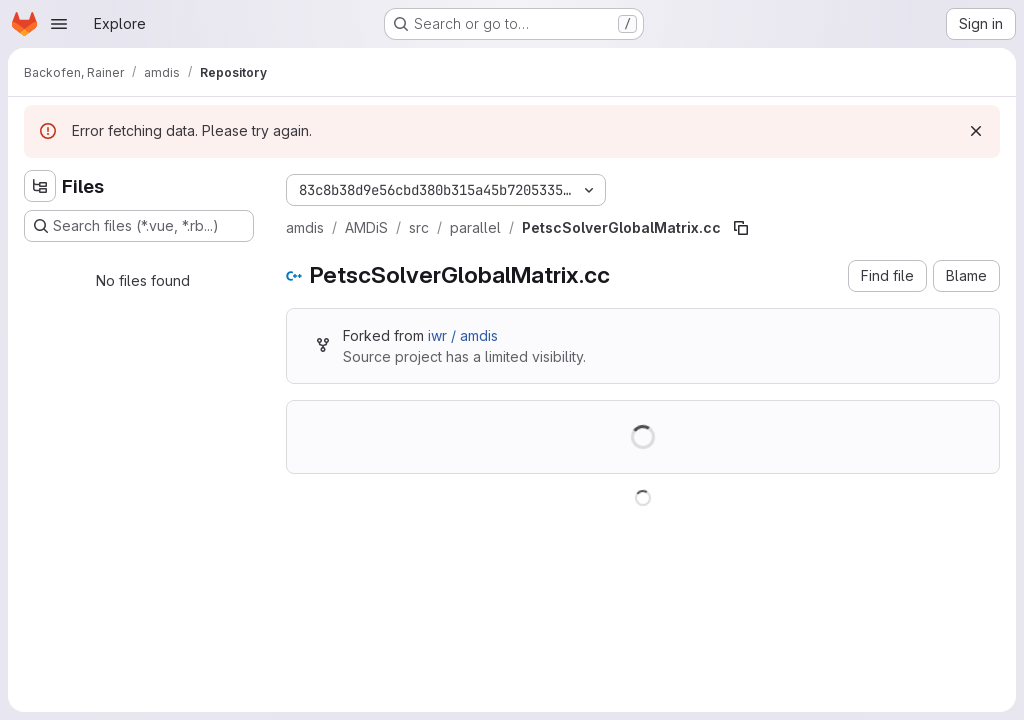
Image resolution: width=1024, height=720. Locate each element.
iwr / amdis (463, 335)
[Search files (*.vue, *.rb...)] (139, 226)
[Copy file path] (741, 228)
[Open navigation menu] (59, 24)
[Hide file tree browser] (40, 186)
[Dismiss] (976, 131)
